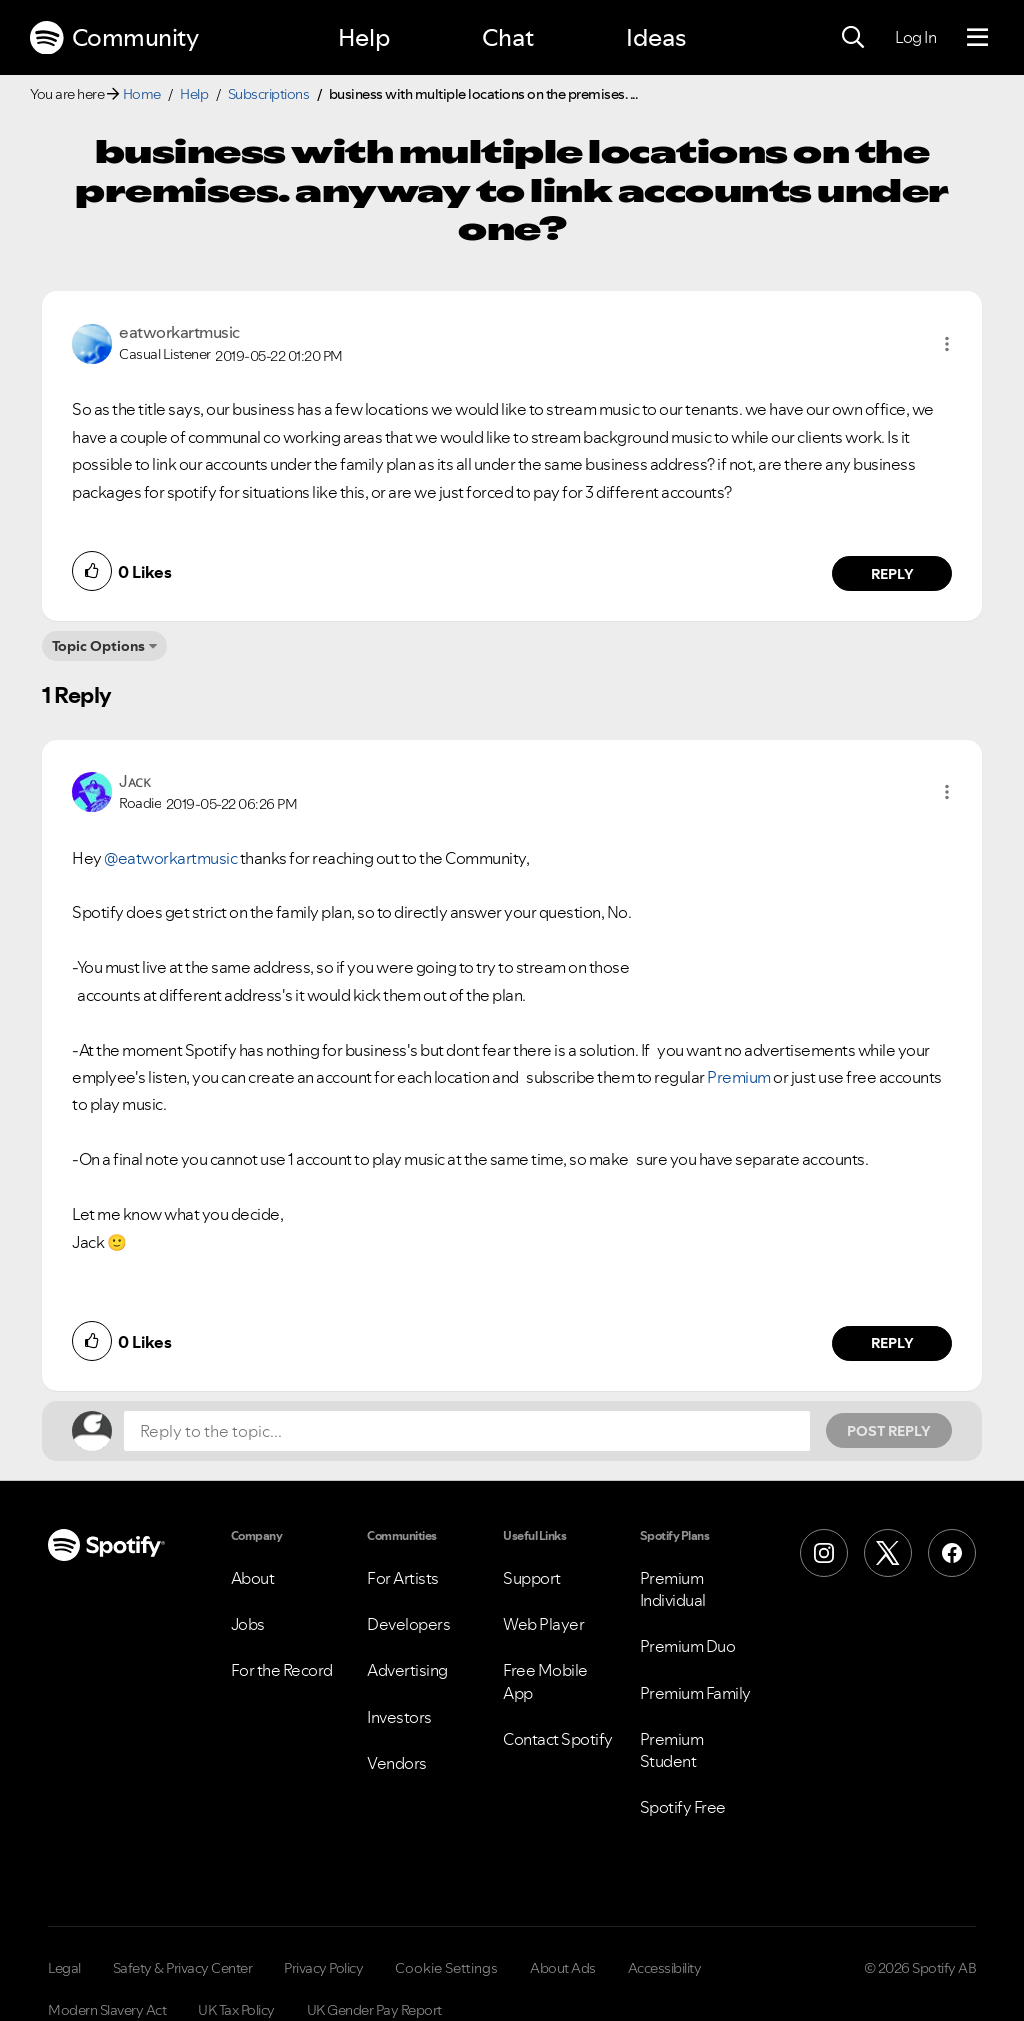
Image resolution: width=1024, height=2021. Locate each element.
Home (142, 94)
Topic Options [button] (98, 646)
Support (532, 1578)
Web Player (543, 1624)
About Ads (563, 1968)
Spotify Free (683, 1807)
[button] (947, 344)
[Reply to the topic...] (467, 1431)
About (253, 1578)
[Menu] (977, 38)
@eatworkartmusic (170, 858)
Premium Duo (688, 1646)
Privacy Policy (323, 1968)
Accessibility (665, 1968)
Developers (408, 1624)
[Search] (853, 38)
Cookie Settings (446, 1968)
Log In (915, 37)
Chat (508, 37)
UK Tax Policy (236, 2010)
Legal (64, 1968)
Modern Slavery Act (107, 2010)
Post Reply (889, 1431)
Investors (399, 1717)
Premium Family (695, 1693)
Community (114, 38)
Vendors (397, 1763)
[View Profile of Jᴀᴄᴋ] (134, 781)
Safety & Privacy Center (183, 1968)
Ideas (656, 37)
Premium (739, 1077)
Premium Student (672, 1750)
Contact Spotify (558, 1739)
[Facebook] (952, 1553)
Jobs (248, 1624)
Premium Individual (673, 1589)
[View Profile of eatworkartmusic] (179, 332)
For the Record (282, 1670)
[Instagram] (824, 1553)
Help (364, 37)
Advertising (407, 1670)
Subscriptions (269, 94)
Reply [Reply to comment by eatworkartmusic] (892, 574)
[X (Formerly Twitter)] (888, 1553)
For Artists (403, 1578)
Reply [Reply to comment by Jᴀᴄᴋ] (892, 1343)
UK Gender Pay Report (374, 2010)
